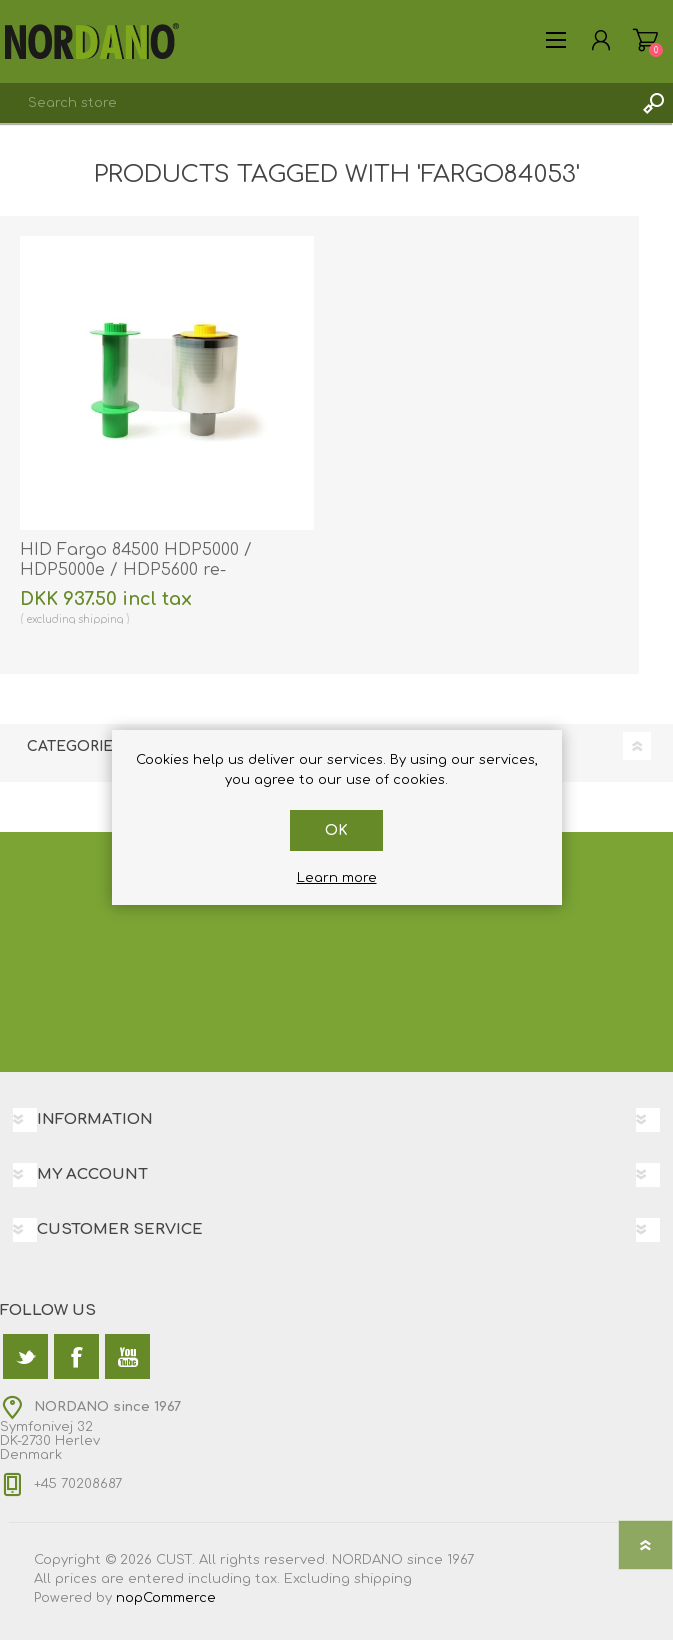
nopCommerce (166, 1598)
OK (336, 830)
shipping (100, 619)
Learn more (337, 878)
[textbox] (316, 103)
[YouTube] (127, 1356)
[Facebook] (76, 1356)
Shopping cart (645, 40)
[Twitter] (25, 1356)
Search (653, 103)
